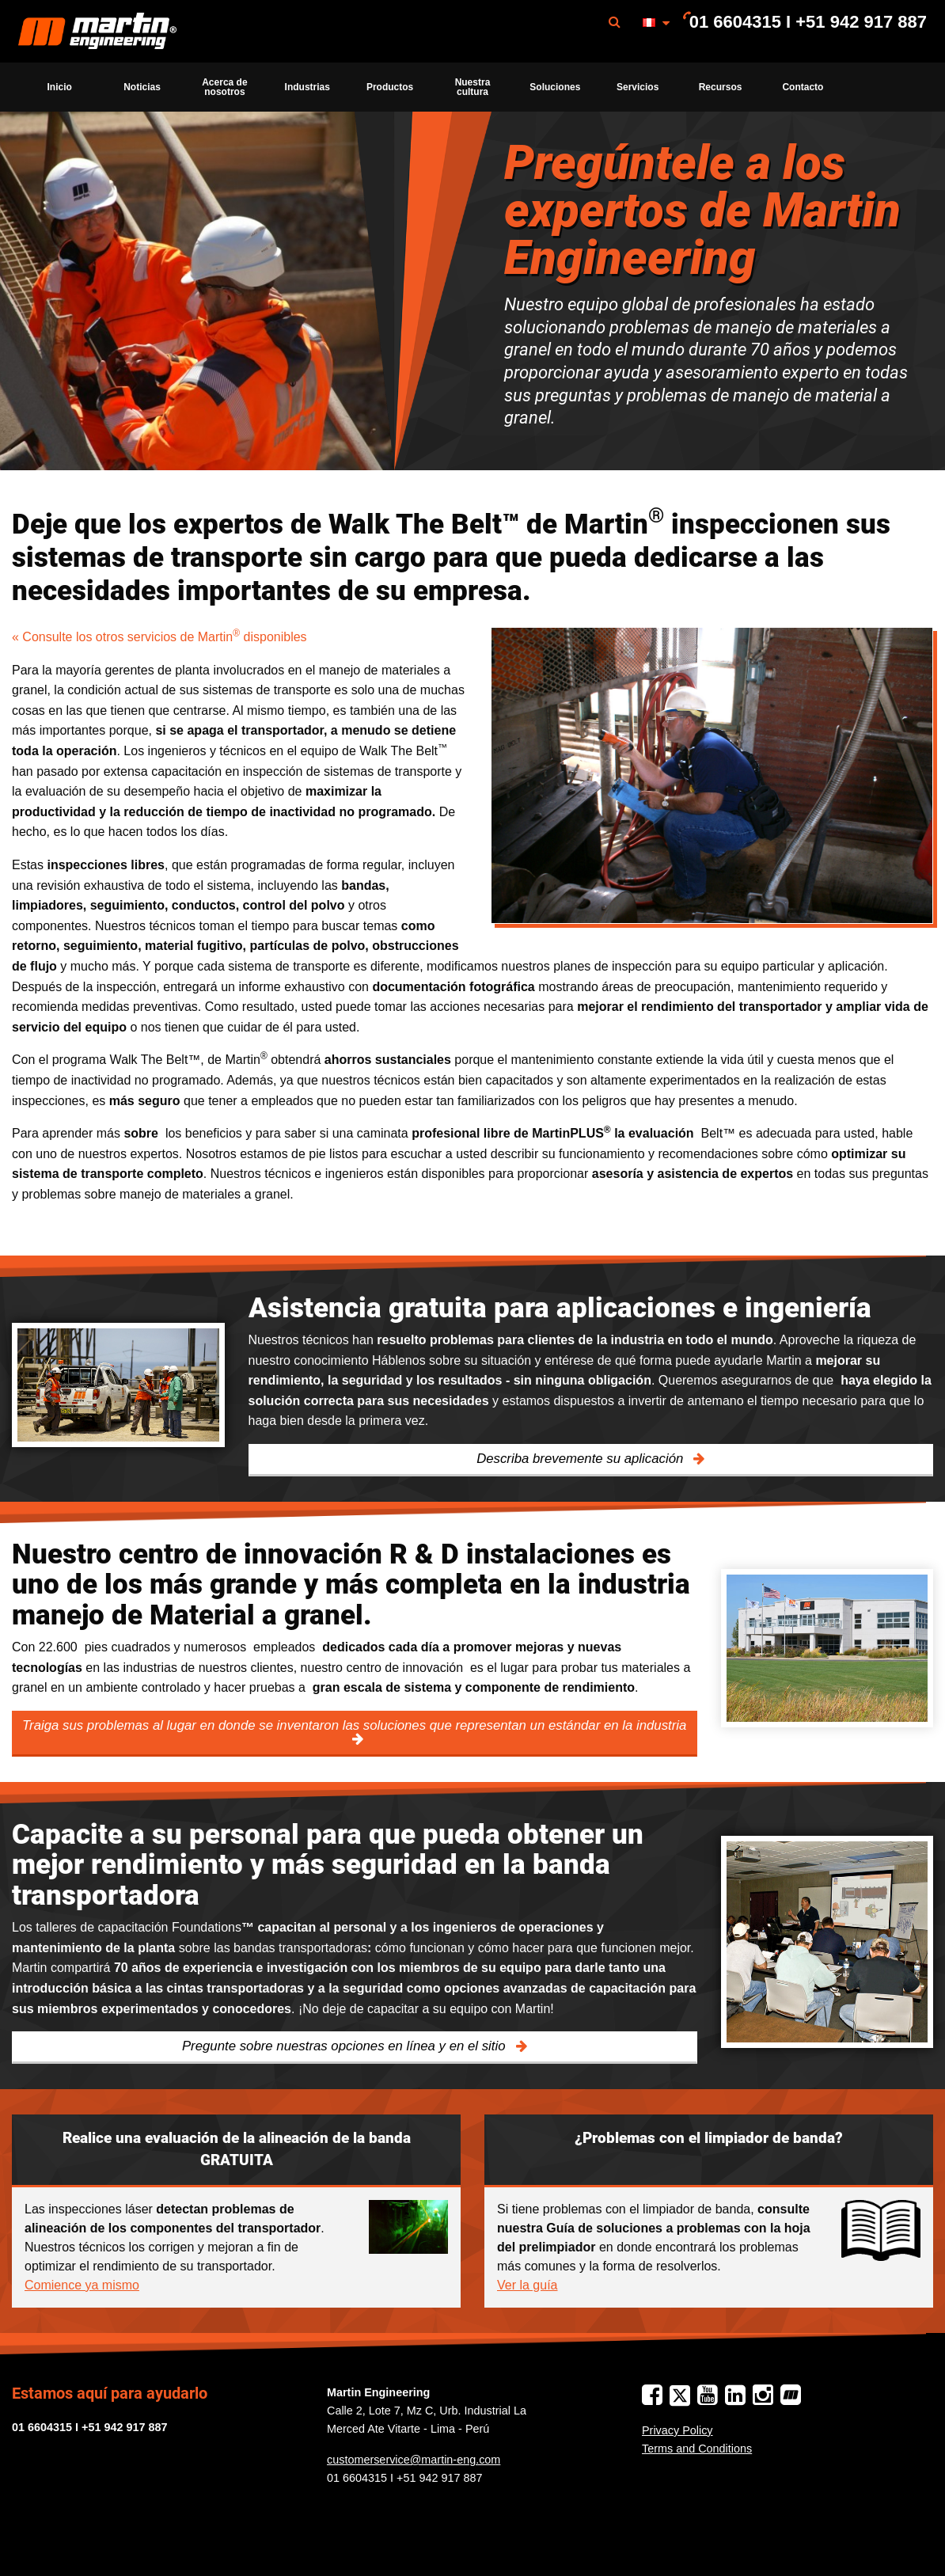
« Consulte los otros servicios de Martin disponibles (159, 637)
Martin (97, 31)
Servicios (637, 87)
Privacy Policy (677, 2430)
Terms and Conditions (697, 2448)
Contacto (802, 87)
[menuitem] (97, 31)
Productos (389, 87)
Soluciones (554, 87)
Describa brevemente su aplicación (581, 1458)
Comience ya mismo (82, 2285)
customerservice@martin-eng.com (413, 2459)
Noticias (142, 87)
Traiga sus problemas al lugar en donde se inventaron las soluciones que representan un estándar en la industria (354, 1725)
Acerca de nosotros (224, 87)
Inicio (59, 87)
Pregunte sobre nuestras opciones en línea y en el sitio (345, 2046)
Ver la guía (527, 2285)
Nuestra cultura (473, 87)
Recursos (720, 87)
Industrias (307, 87)
